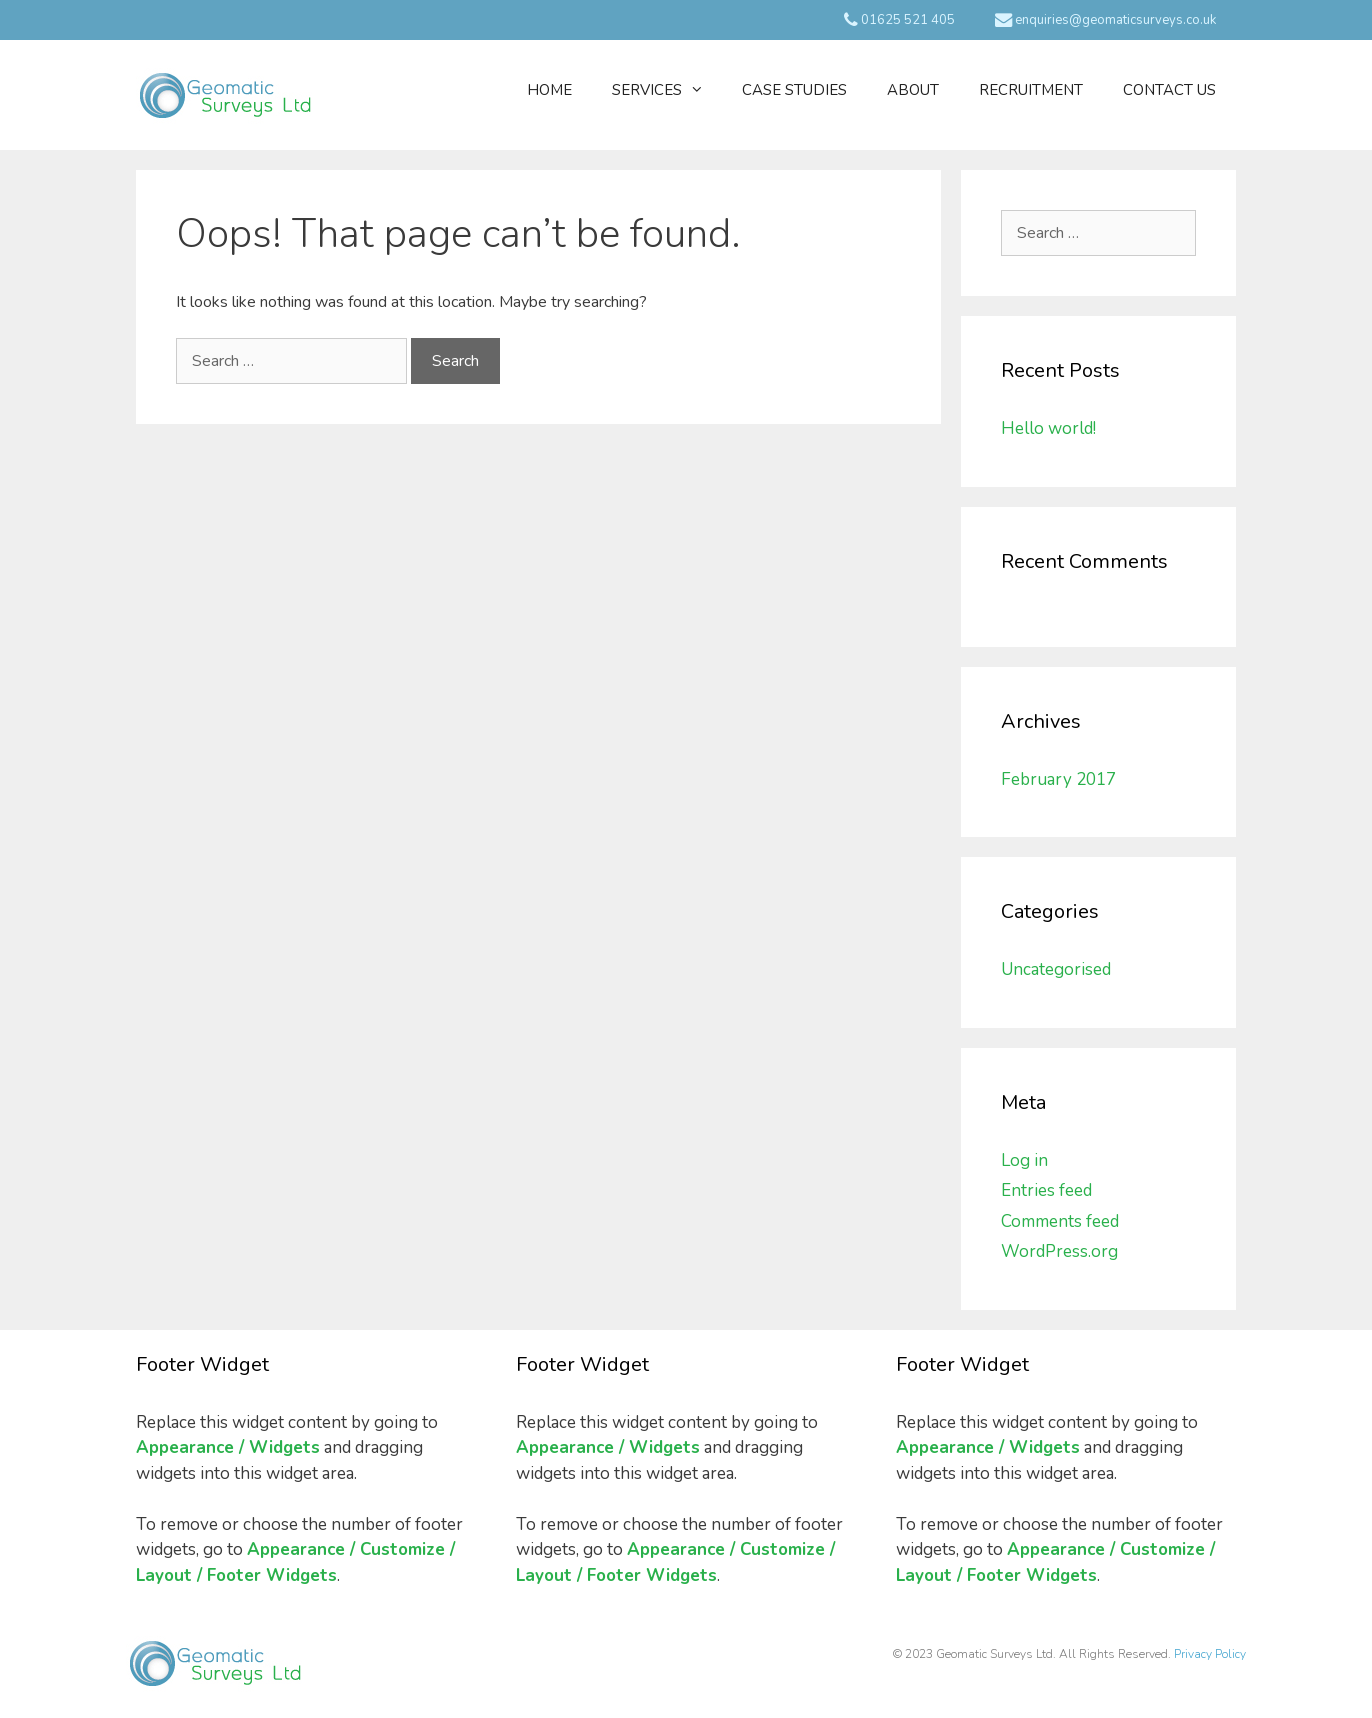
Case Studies (794, 90)
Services (667, 90)
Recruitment (1031, 90)
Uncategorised (1056, 969)
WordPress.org (1059, 1251)
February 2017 (1058, 779)
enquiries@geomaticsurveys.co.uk (1105, 20)
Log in (1024, 1160)
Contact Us (1169, 90)
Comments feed (1060, 1221)
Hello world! (1048, 428)
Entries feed (1046, 1190)
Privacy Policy (1210, 1654)
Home (549, 90)
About (913, 90)
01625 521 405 (899, 20)
